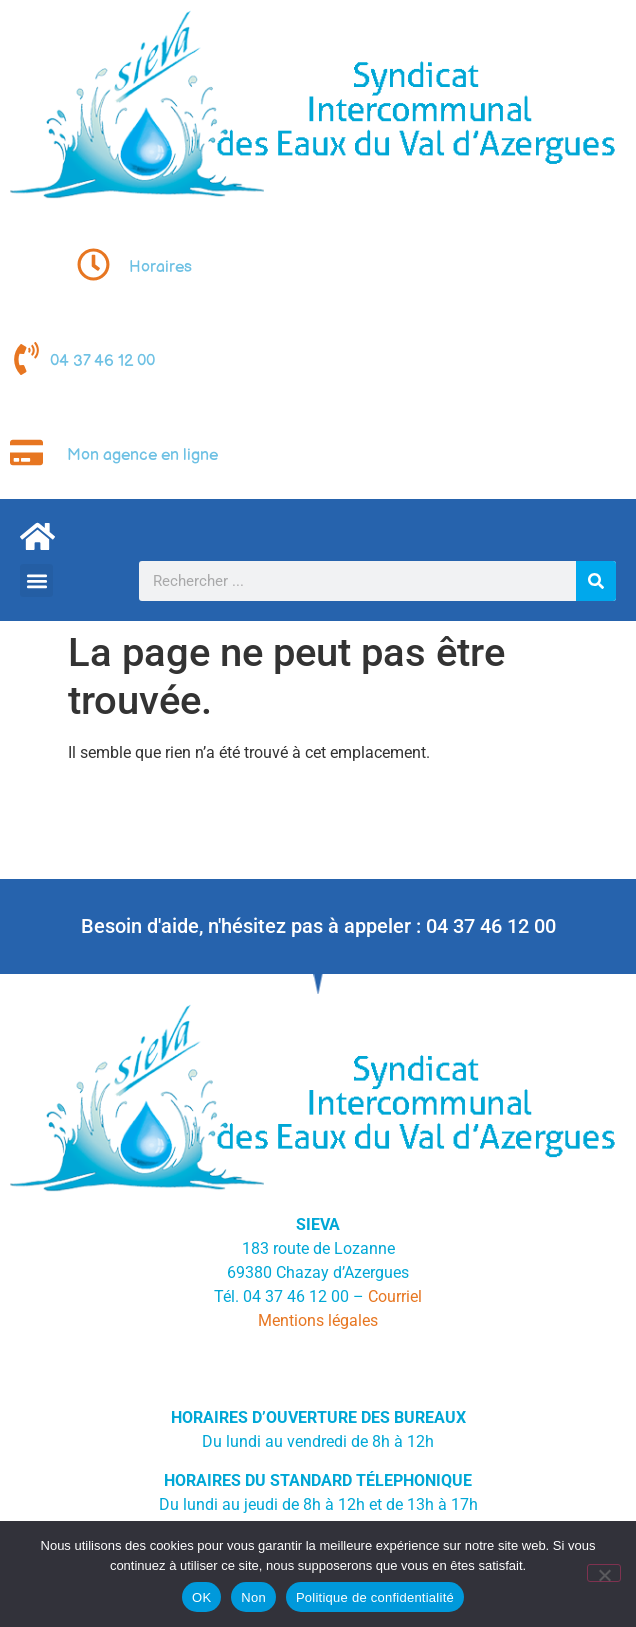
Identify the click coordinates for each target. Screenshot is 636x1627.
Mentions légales (318, 1320)
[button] (36, 580)
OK (201, 1597)
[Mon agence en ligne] (26, 452)
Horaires (160, 267)
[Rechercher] (596, 581)
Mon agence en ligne (142, 455)
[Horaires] (93, 264)
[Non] (604, 1573)
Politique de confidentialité (375, 1597)
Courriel (395, 1296)
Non (253, 1597)
